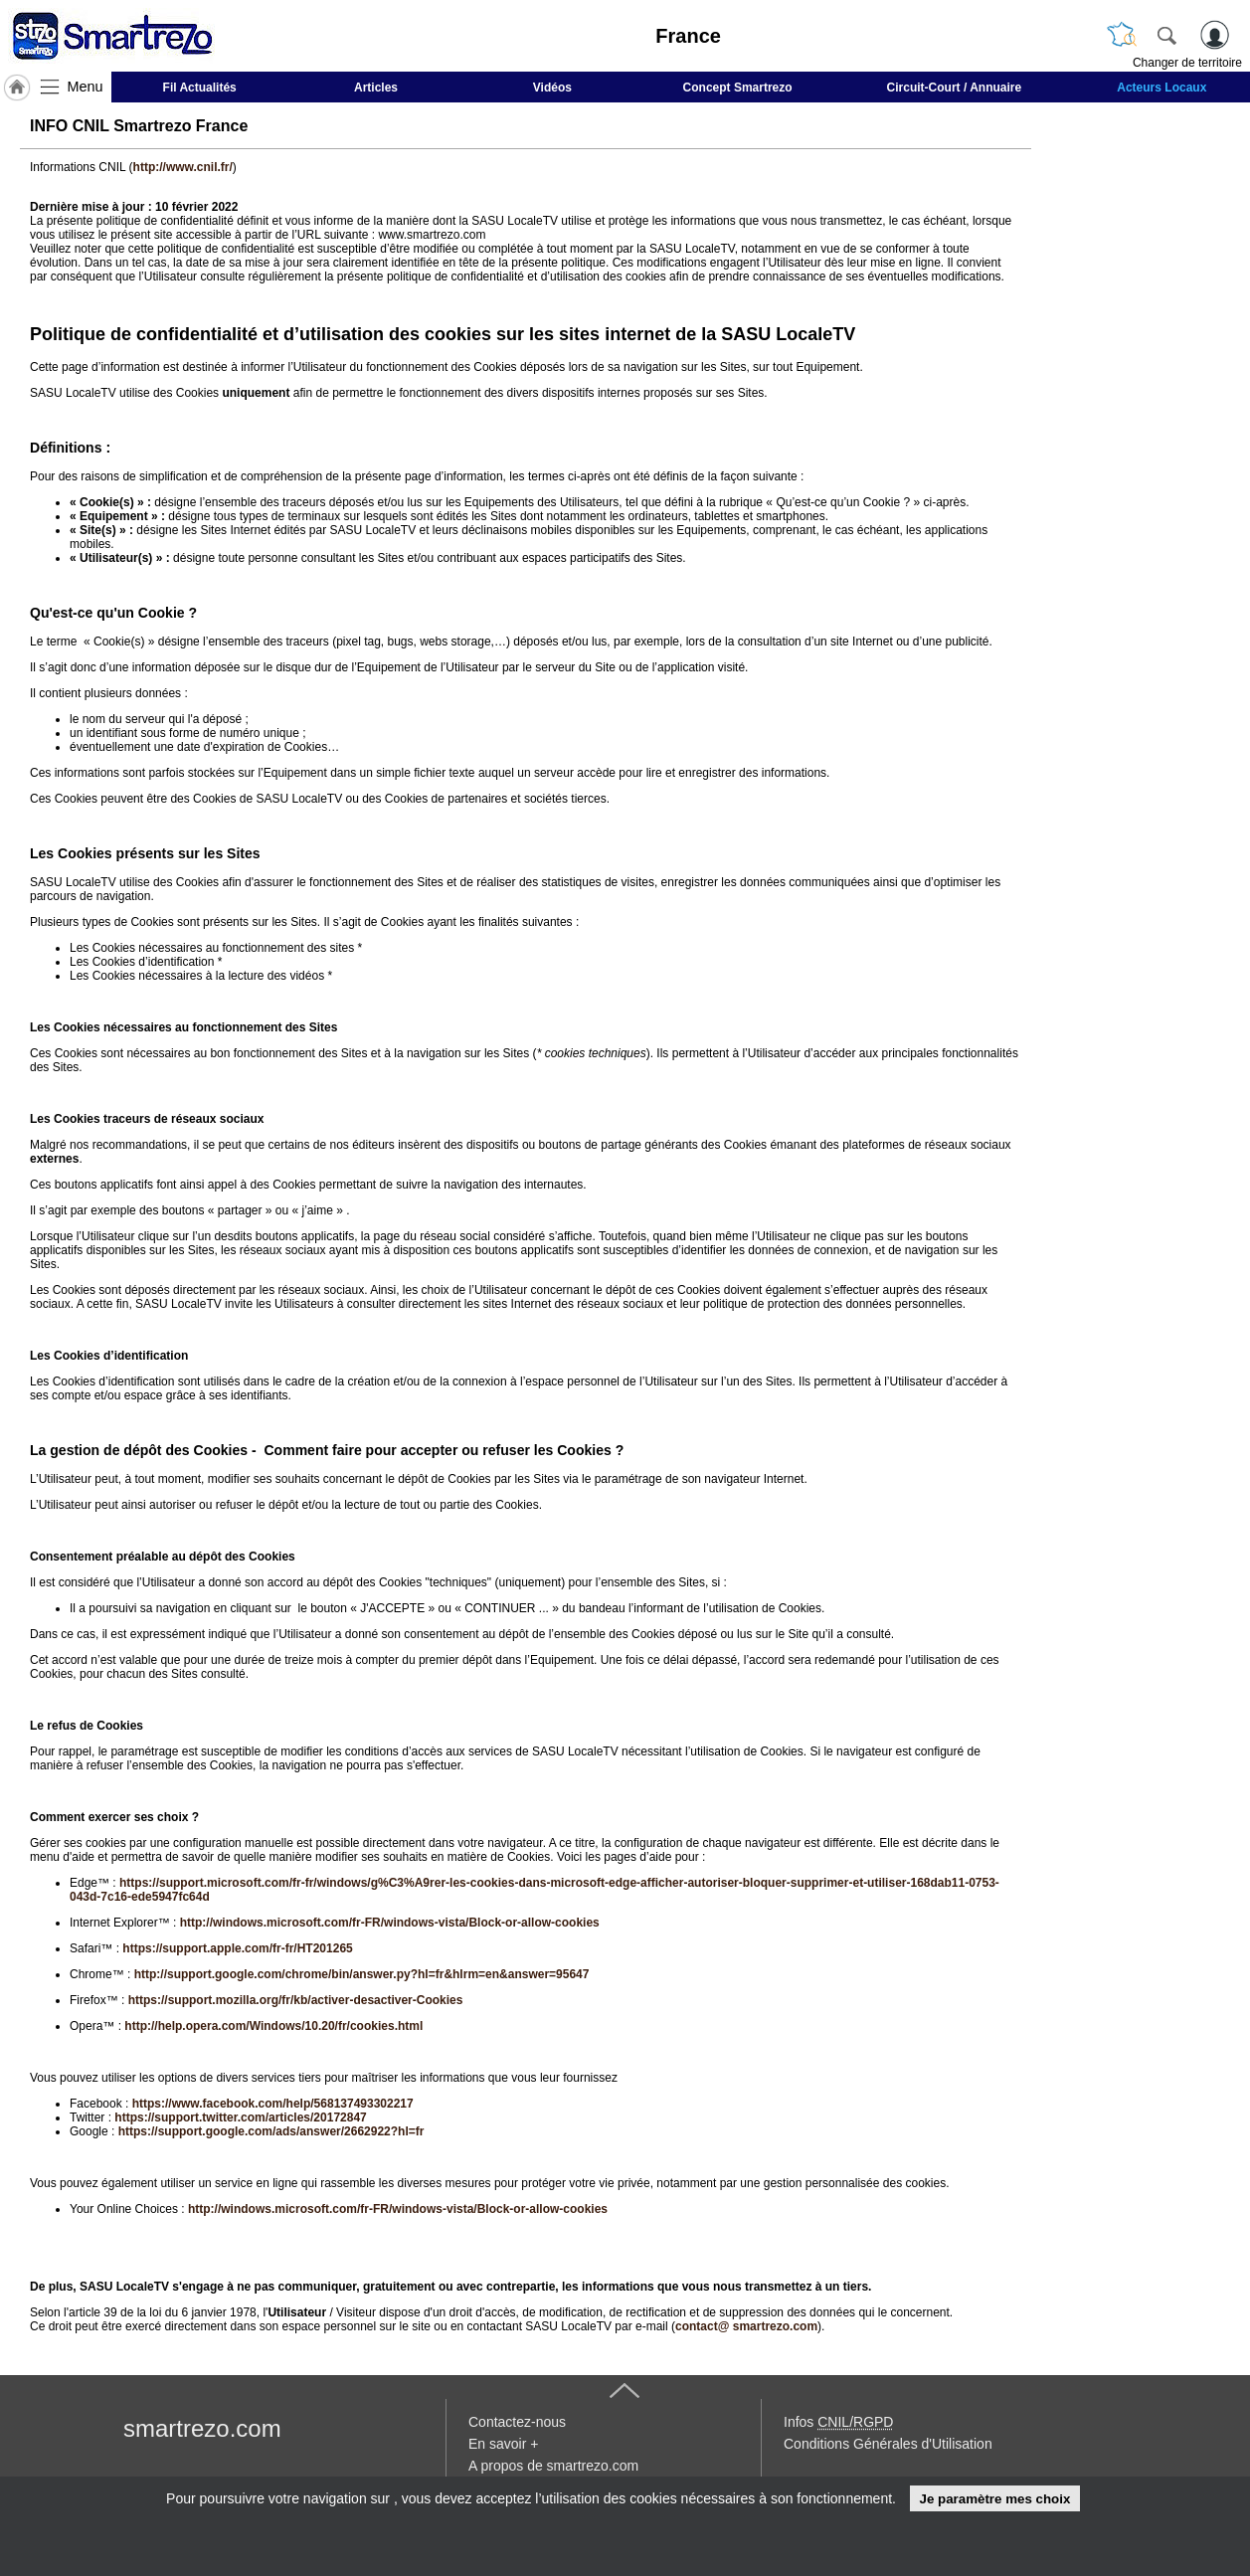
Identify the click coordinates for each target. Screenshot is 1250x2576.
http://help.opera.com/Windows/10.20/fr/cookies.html (273, 2026)
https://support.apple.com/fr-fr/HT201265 (237, 1948)
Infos (838, 2422)
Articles (376, 87)
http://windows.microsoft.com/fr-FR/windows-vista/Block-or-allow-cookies (390, 1923)
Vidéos (552, 87)
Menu (85, 86)
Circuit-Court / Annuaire (954, 87)
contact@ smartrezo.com (746, 2326)
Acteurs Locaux (1161, 87)
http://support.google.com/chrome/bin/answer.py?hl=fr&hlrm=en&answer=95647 (362, 1974)
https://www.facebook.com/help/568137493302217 (273, 2104)
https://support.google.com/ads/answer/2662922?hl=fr (271, 2131)
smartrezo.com (202, 2428)
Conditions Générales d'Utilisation (888, 2444)
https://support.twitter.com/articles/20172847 (240, 2117)
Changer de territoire (1187, 63)
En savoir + (503, 2444)
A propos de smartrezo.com (553, 2466)
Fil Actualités (200, 87)
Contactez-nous (517, 2422)
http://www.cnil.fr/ (183, 167)
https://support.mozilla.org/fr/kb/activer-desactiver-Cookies (295, 2000)
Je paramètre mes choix (994, 2498)
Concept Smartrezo (738, 87)
